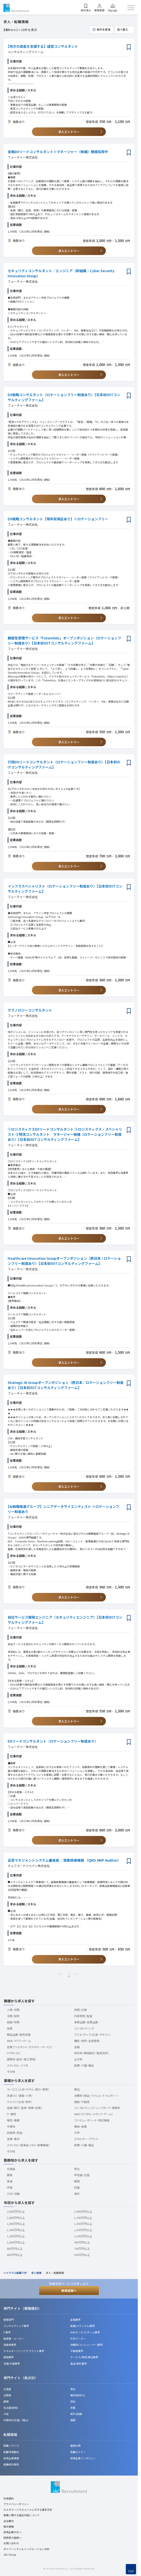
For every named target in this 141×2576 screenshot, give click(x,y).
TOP (131, 2571)
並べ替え (122, 29)
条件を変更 (104, 29)
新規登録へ (69, 2290)
